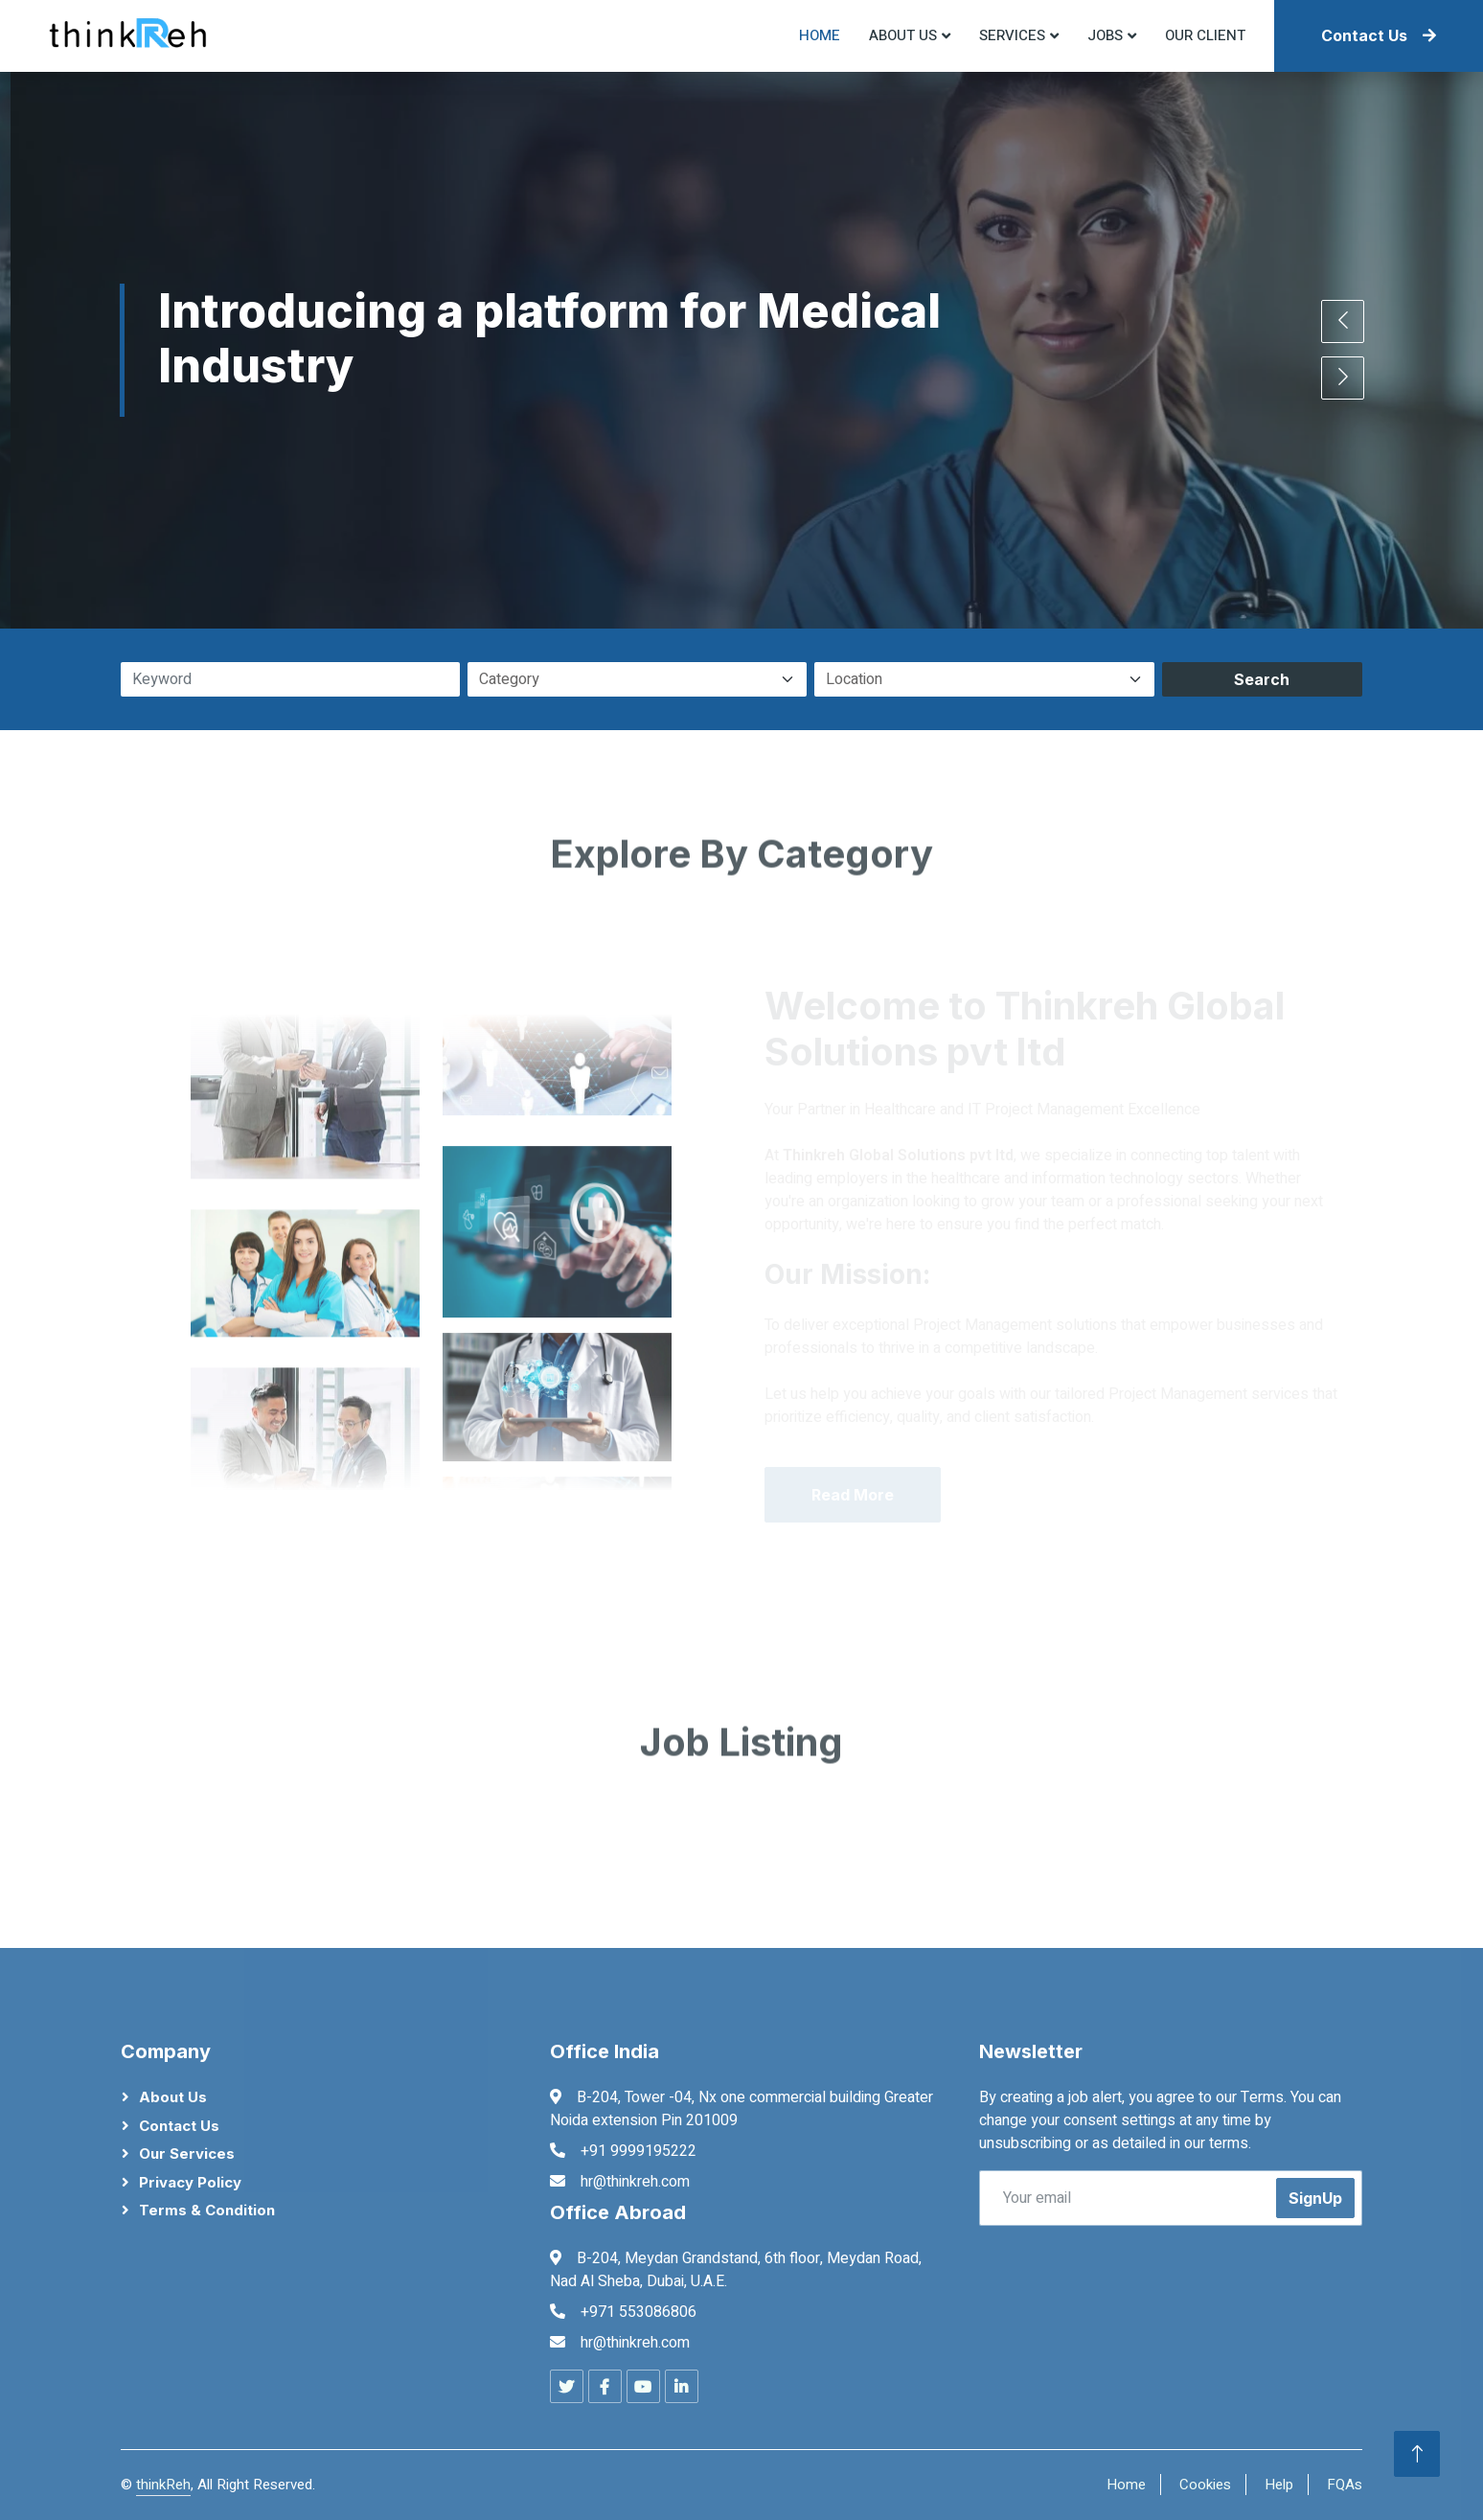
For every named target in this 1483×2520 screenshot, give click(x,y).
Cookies (1205, 2484)
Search (1261, 679)
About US (903, 35)
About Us (173, 2097)
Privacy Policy (190, 2182)
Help (1279, 2484)
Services (1012, 35)
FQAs (1344, 2484)
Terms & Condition (207, 2210)
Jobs (1105, 35)
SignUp (1315, 2198)
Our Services (187, 2153)
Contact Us (1378, 35)
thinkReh (163, 2484)
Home (819, 35)
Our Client (1205, 35)
